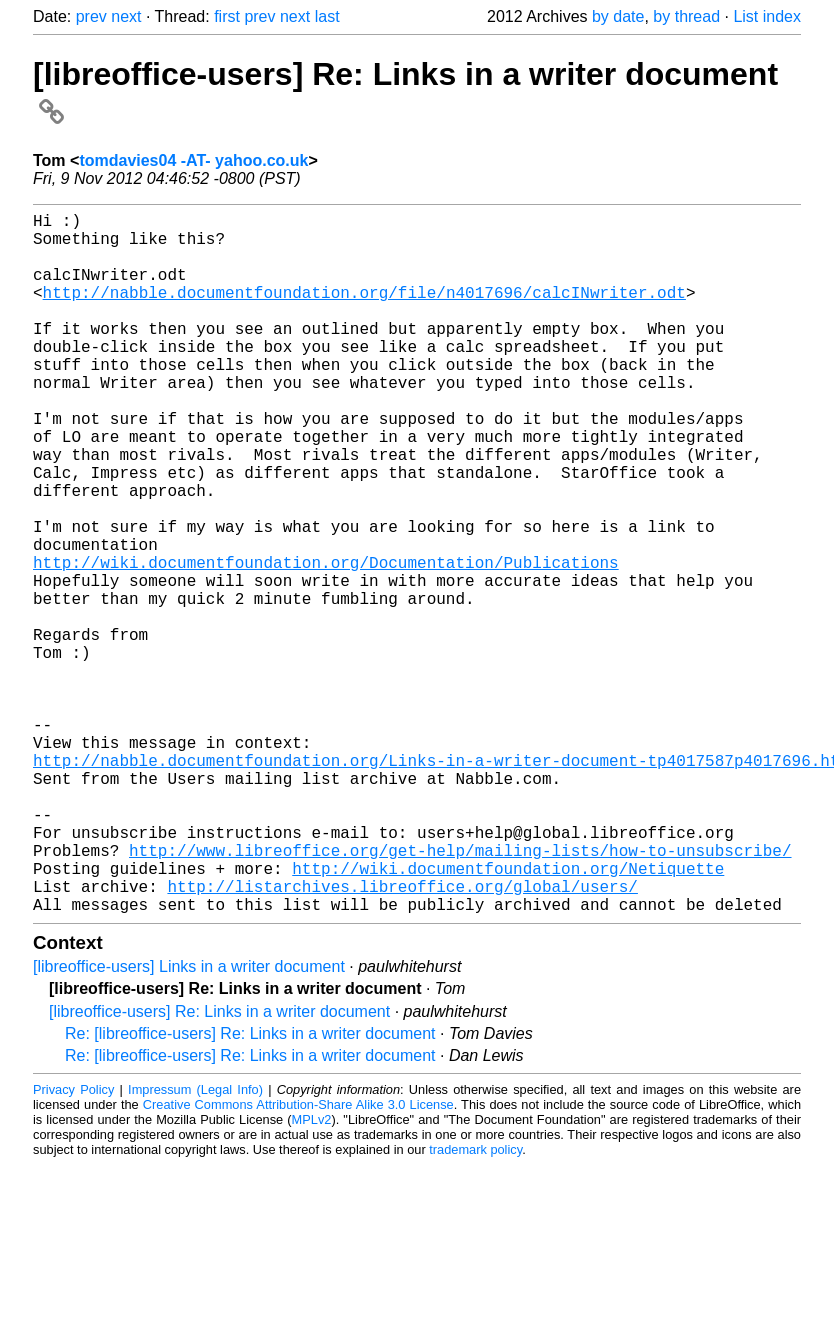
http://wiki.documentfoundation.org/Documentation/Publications (326, 642)
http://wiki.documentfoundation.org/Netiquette (508, 1016)
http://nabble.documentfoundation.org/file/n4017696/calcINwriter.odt (364, 312)
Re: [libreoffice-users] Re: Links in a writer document (250, 1189)
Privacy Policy (73, 1245)
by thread (686, 16)
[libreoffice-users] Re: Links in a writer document (219, 1167)
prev (91, 16)
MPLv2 (312, 1275)
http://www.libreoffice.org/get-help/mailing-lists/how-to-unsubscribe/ (460, 994)
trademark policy (475, 1305)
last (327, 16)
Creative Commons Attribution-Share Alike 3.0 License (298, 1260)
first (227, 16)
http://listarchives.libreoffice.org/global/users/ (402, 1038)
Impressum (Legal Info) (195, 1245)
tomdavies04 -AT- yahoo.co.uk (193, 160)
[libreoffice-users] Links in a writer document (189, 1122)
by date (618, 16)
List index (767, 16)
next (126, 16)
